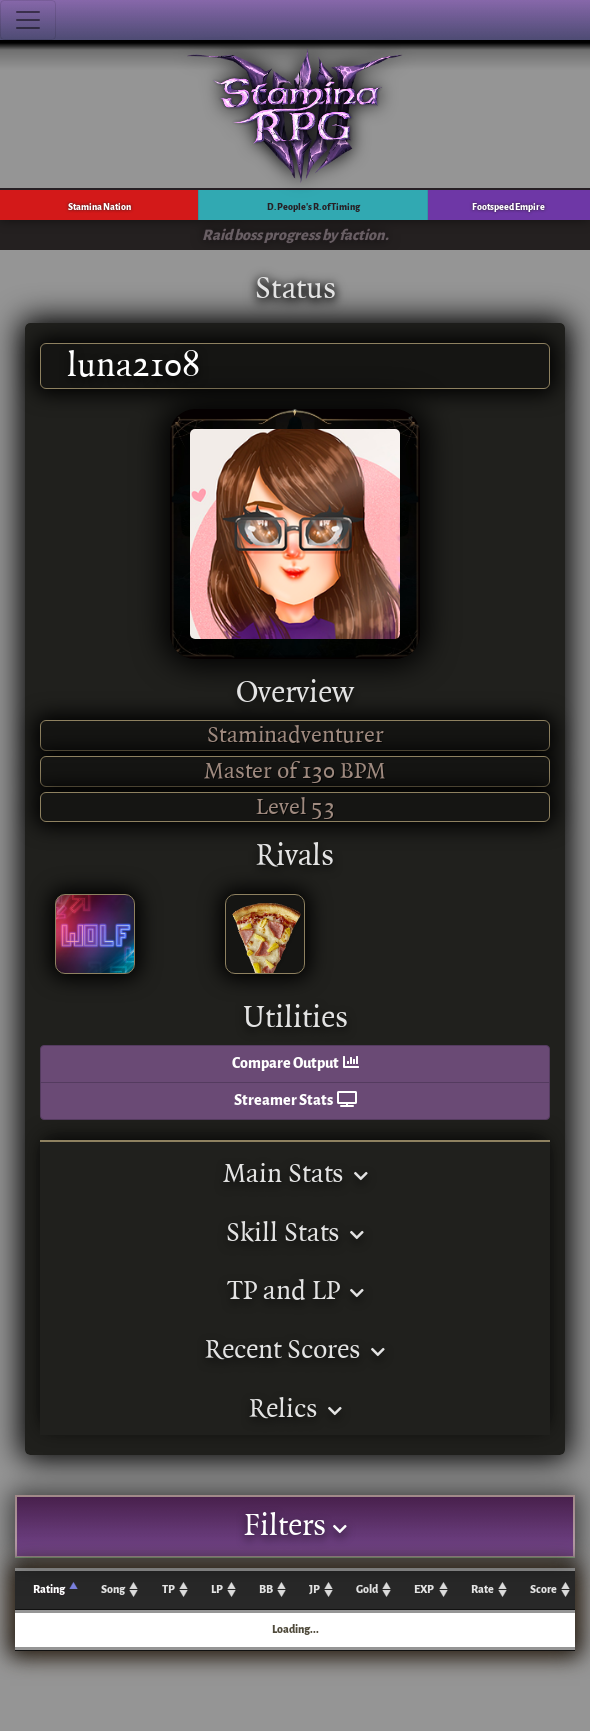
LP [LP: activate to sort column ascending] (217, 1589)
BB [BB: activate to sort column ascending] (266, 1589)
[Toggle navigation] (28, 20)
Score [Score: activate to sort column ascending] (543, 1589)
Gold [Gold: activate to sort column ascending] (367, 1589)
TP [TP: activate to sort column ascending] (168, 1589)
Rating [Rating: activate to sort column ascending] (49, 1589)
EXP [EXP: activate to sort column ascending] (424, 1589)
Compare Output (295, 1063)
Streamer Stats (295, 1100)
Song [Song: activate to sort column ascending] (113, 1589)
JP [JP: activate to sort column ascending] (314, 1589)
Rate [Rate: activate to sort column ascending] (482, 1589)
